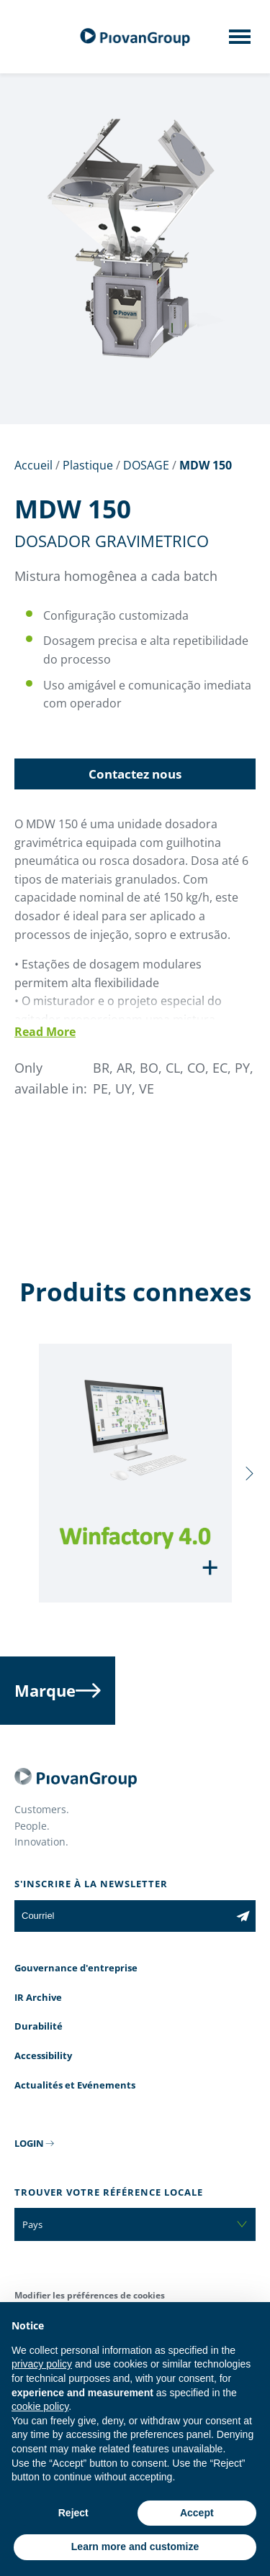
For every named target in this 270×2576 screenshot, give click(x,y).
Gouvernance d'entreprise (76, 1967)
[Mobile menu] (239, 41)
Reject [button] (73, 2512)
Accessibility (43, 2055)
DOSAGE (146, 465)
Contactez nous (135, 774)
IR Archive (38, 1997)
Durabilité (38, 2026)
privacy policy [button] (42, 2364)
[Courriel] (122, 1916)
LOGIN (29, 2143)
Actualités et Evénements (74, 2084)
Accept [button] (197, 2512)
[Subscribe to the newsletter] (243, 1916)
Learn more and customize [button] (135, 2546)
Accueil (33, 465)
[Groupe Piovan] (135, 37)
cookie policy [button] (40, 2406)
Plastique (88, 465)
